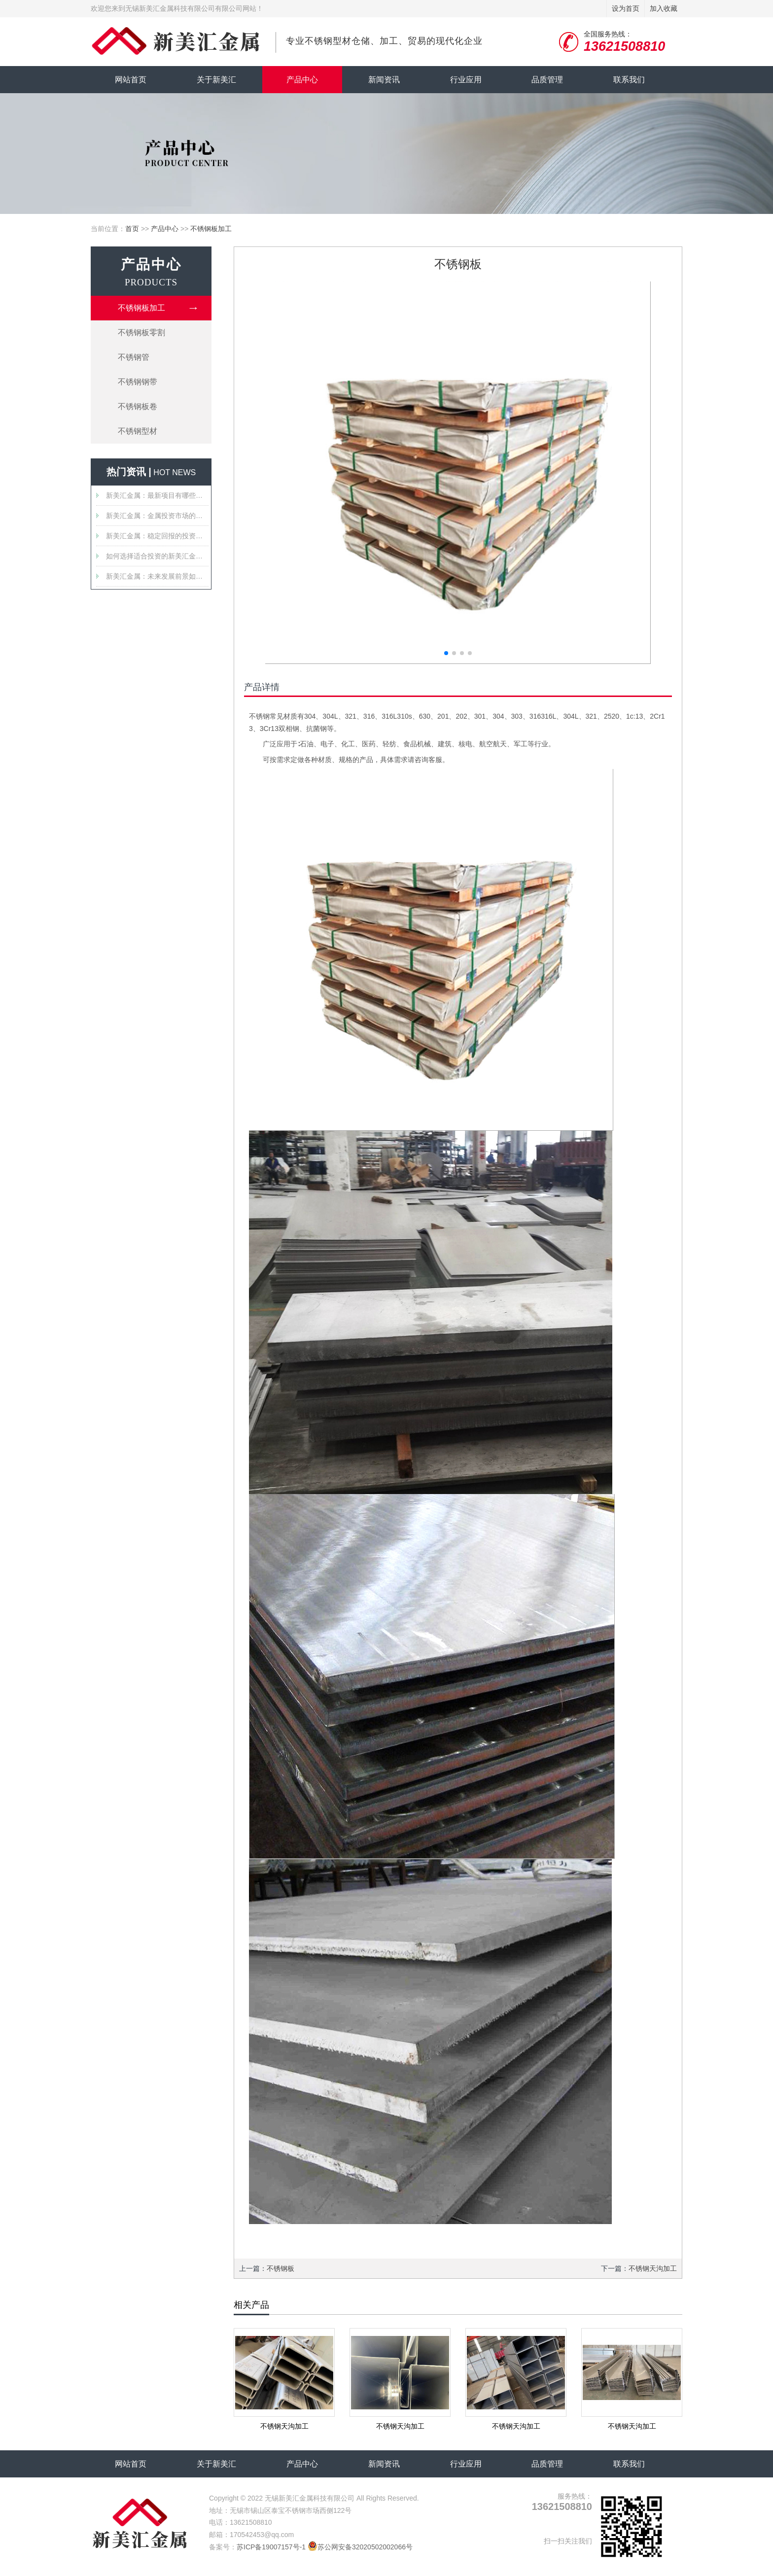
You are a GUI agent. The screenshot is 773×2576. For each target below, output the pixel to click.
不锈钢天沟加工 (653, 2268)
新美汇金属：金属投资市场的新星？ (157, 516)
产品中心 (302, 79)
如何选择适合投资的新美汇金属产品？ (157, 556)
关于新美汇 (216, 79)
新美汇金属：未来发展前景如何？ (157, 576)
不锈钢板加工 (211, 229)
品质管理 (547, 79)
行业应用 (466, 79)
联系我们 (629, 79)
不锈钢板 (280, 2268)
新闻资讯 (384, 79)
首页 (132, 229)
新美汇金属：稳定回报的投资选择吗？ (157, 536)
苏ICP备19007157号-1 (271, 2547)
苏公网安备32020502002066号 (360, 2547)
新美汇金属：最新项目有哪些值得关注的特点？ (157, 495)
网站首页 (130, 79)
